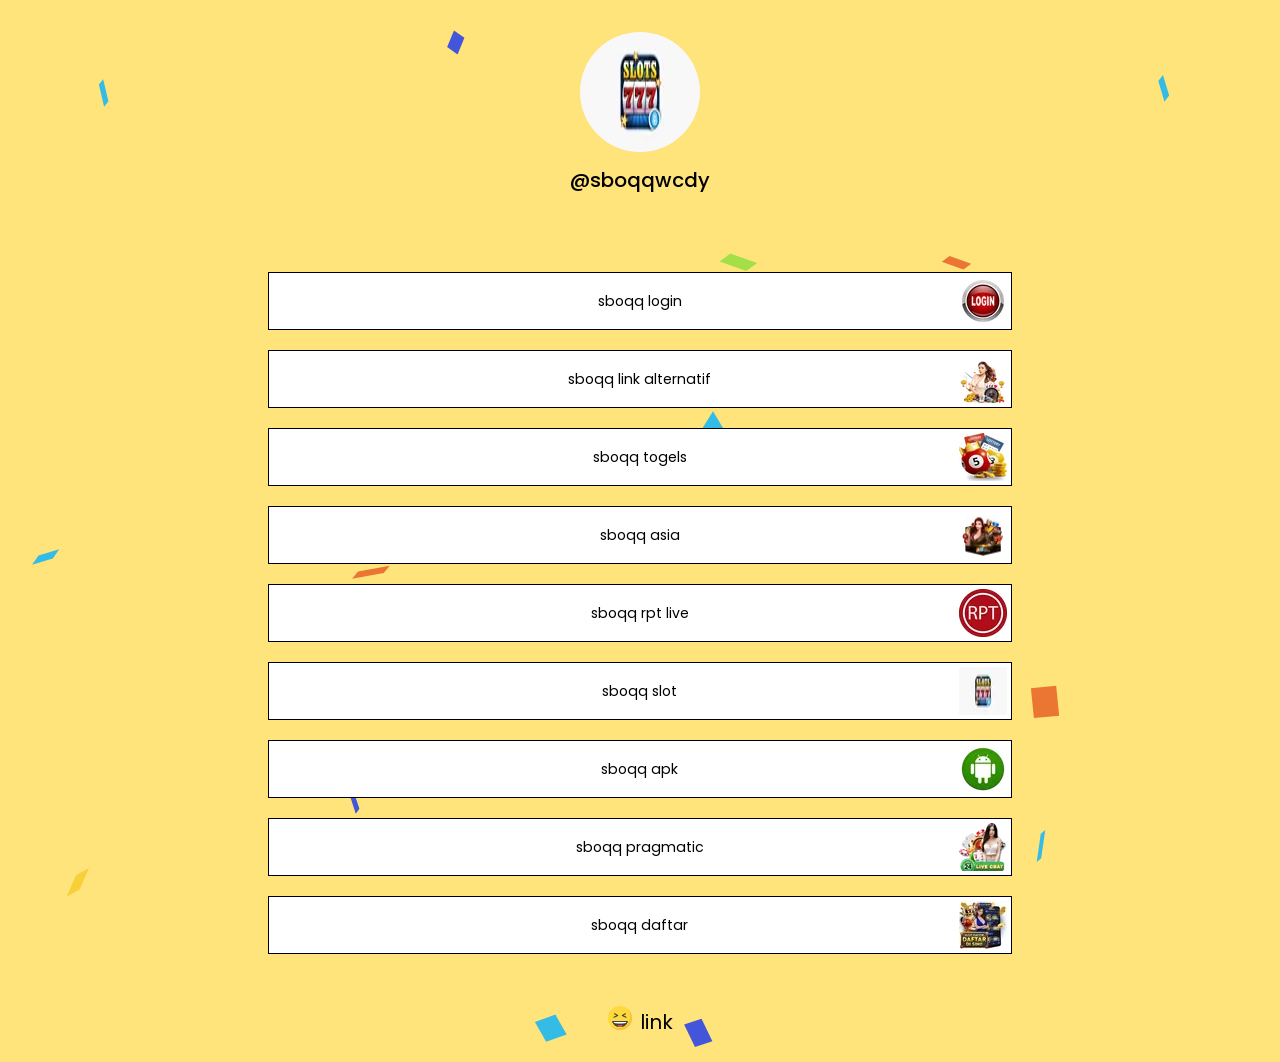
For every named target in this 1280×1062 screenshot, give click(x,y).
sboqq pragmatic (640, 847)
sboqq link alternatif (639, 379)
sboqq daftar (639, 925)
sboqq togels (640, 457)
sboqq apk (639, 769)
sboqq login (640, 301)
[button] (640, 1018)
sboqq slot (639, 691)
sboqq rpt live (640, 613)
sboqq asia (640, 535)
